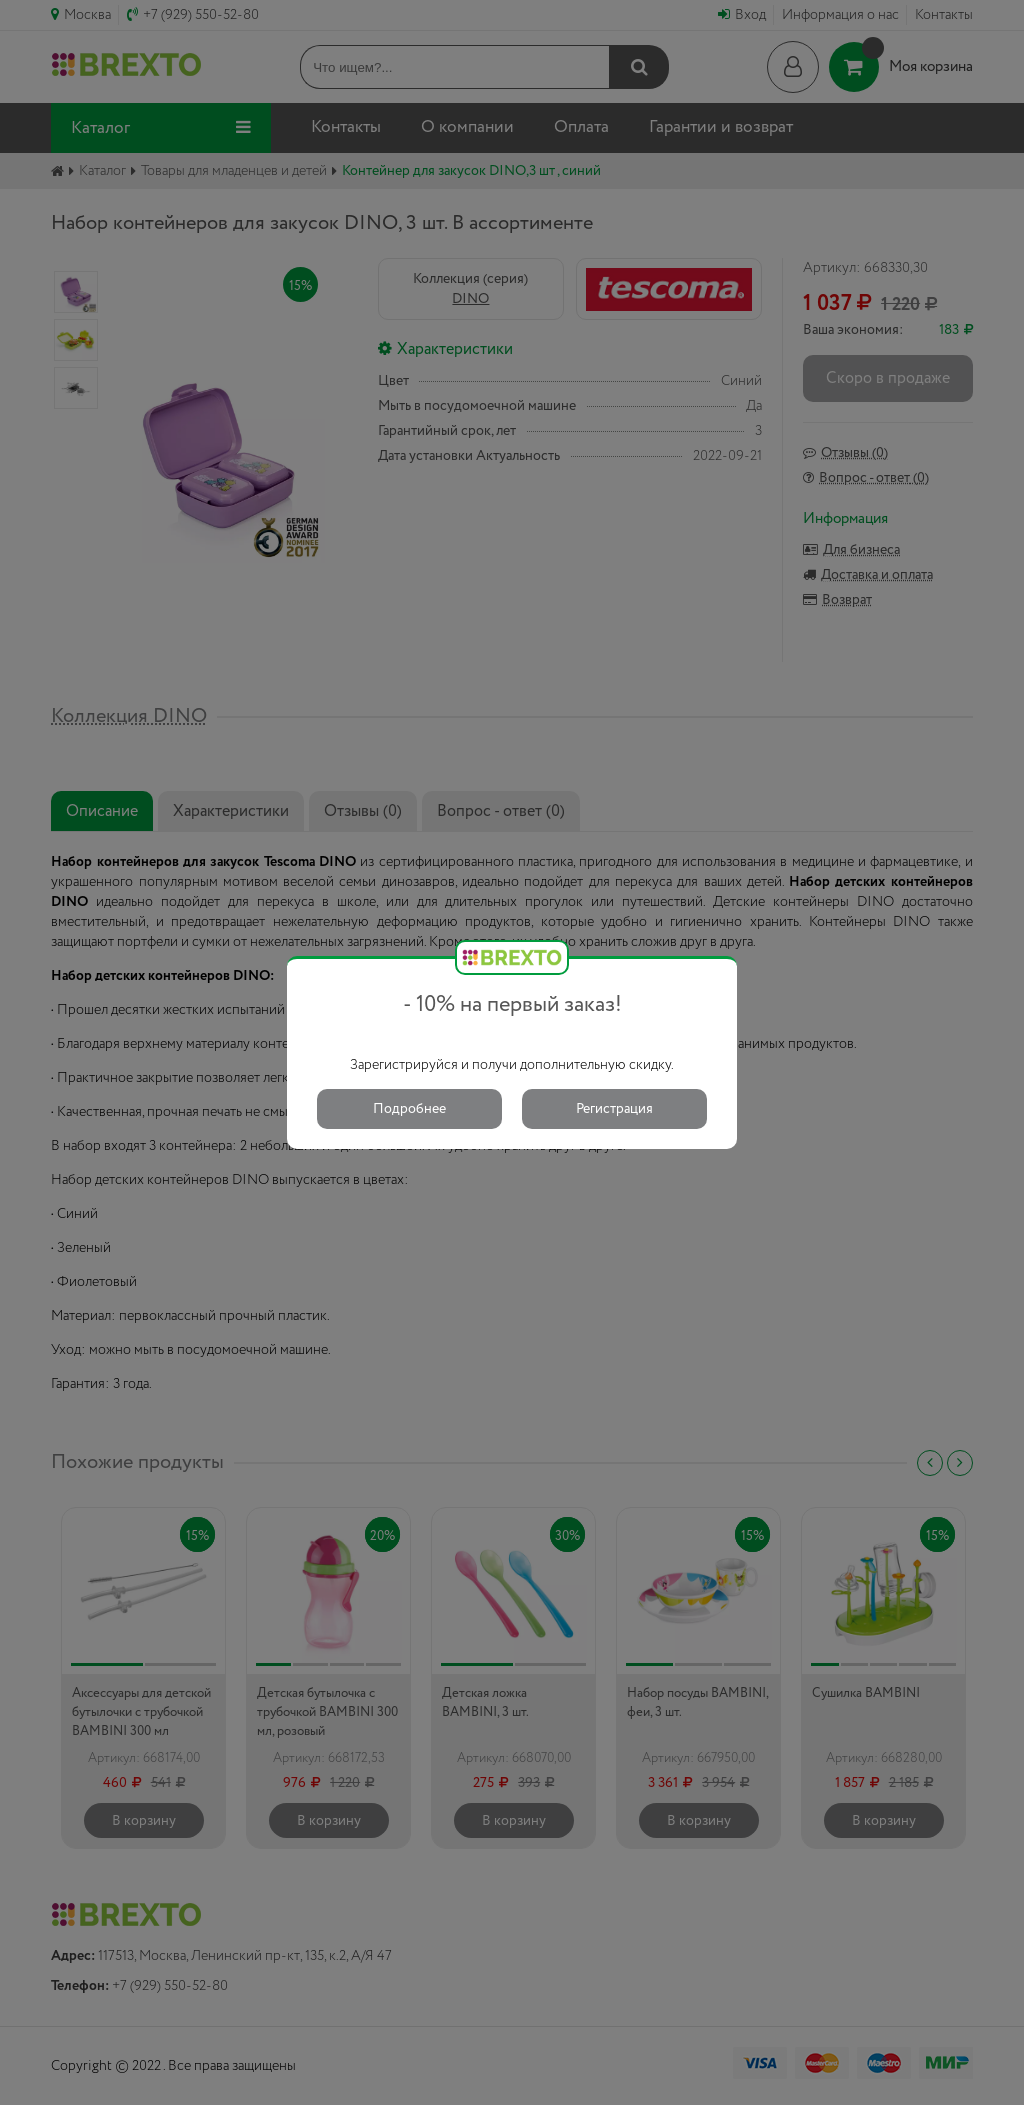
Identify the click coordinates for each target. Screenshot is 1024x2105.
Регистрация (614, 1109)
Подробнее (409, 1109)
